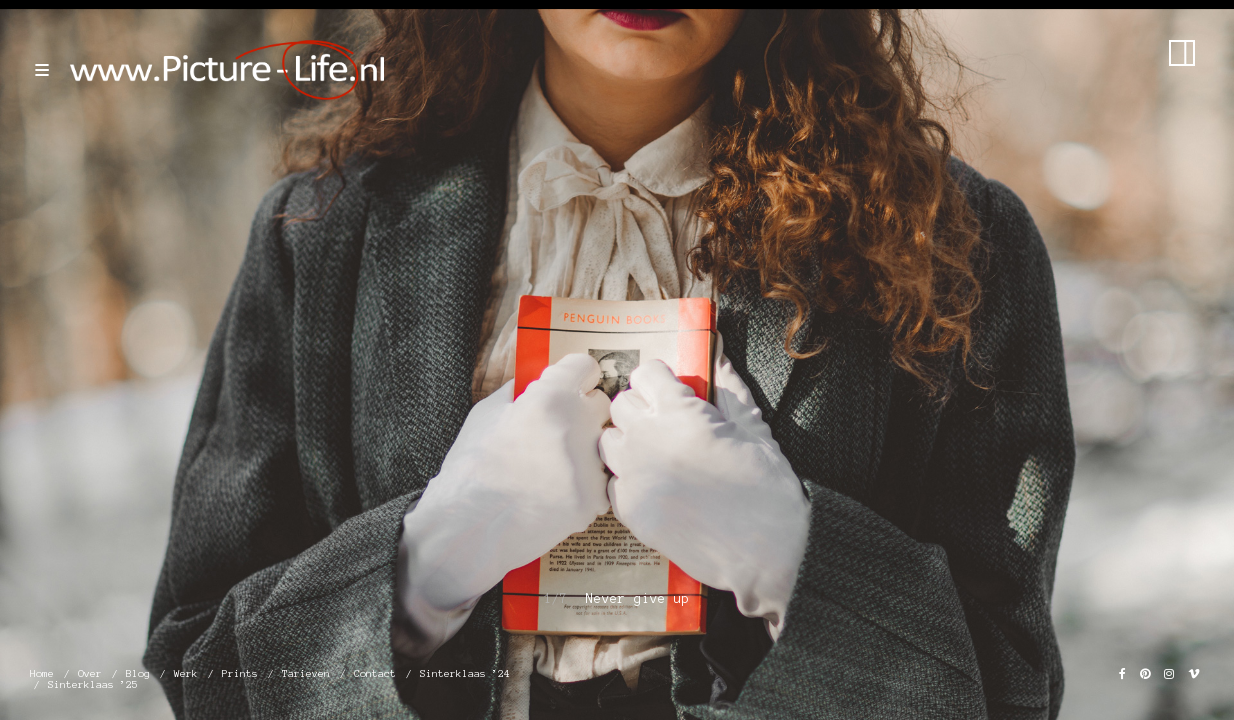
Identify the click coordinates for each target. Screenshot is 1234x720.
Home (42, 673)
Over (90, 673)
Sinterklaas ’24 (465, 673)
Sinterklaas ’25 (93, 684)
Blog (138, 673)
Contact (375, 673)
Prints (240, 673)
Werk (186, 673)
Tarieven (306, 673)
